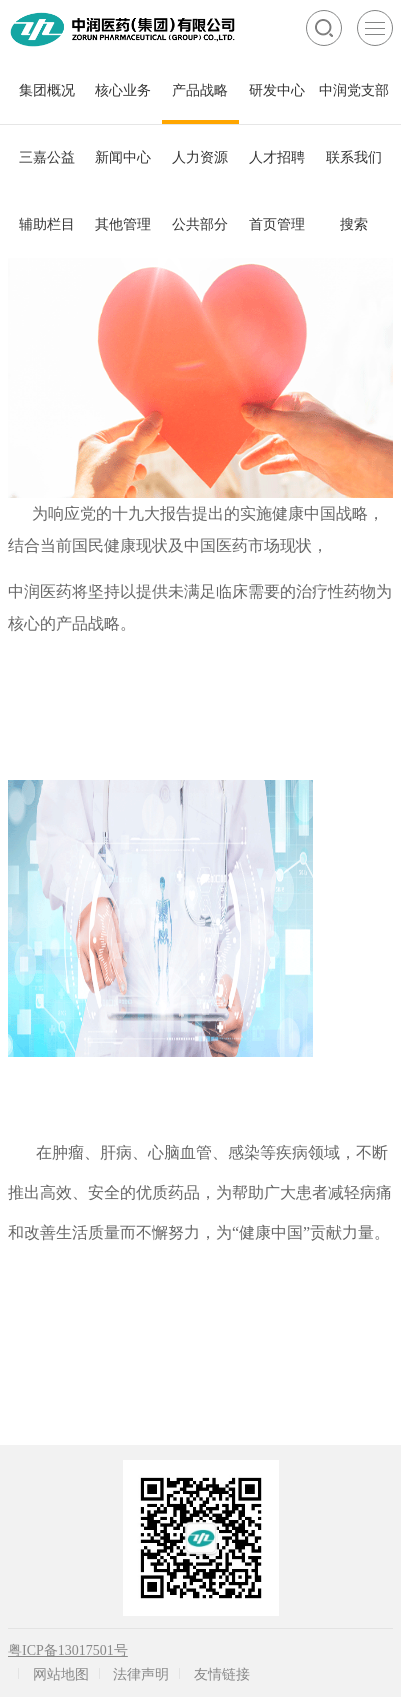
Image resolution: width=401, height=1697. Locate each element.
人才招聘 (277, 157)
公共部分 (200, 224)
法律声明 (141, 1674)
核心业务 (123, 90)
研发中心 (277, 90)
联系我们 (354, 157)
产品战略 (200, 90)
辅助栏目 (47, 224)
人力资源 (200, 157)
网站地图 (61, 1674)
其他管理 (123, 224)
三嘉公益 (47, 157)
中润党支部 (354, 90)
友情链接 (222, 1674)
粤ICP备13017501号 (68, 1650)
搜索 (354, 224)
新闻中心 (123, 157)
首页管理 (277, 224)
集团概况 (47, 90)
